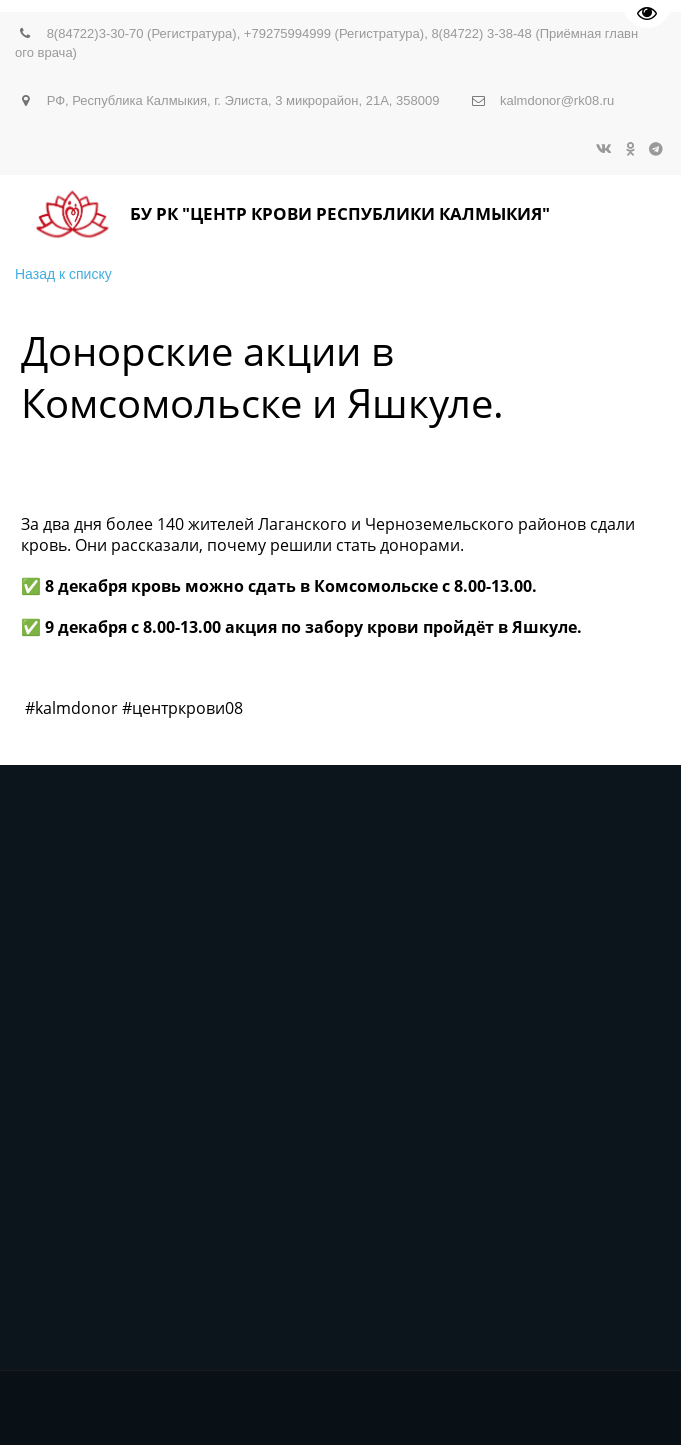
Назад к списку (63, 274)
